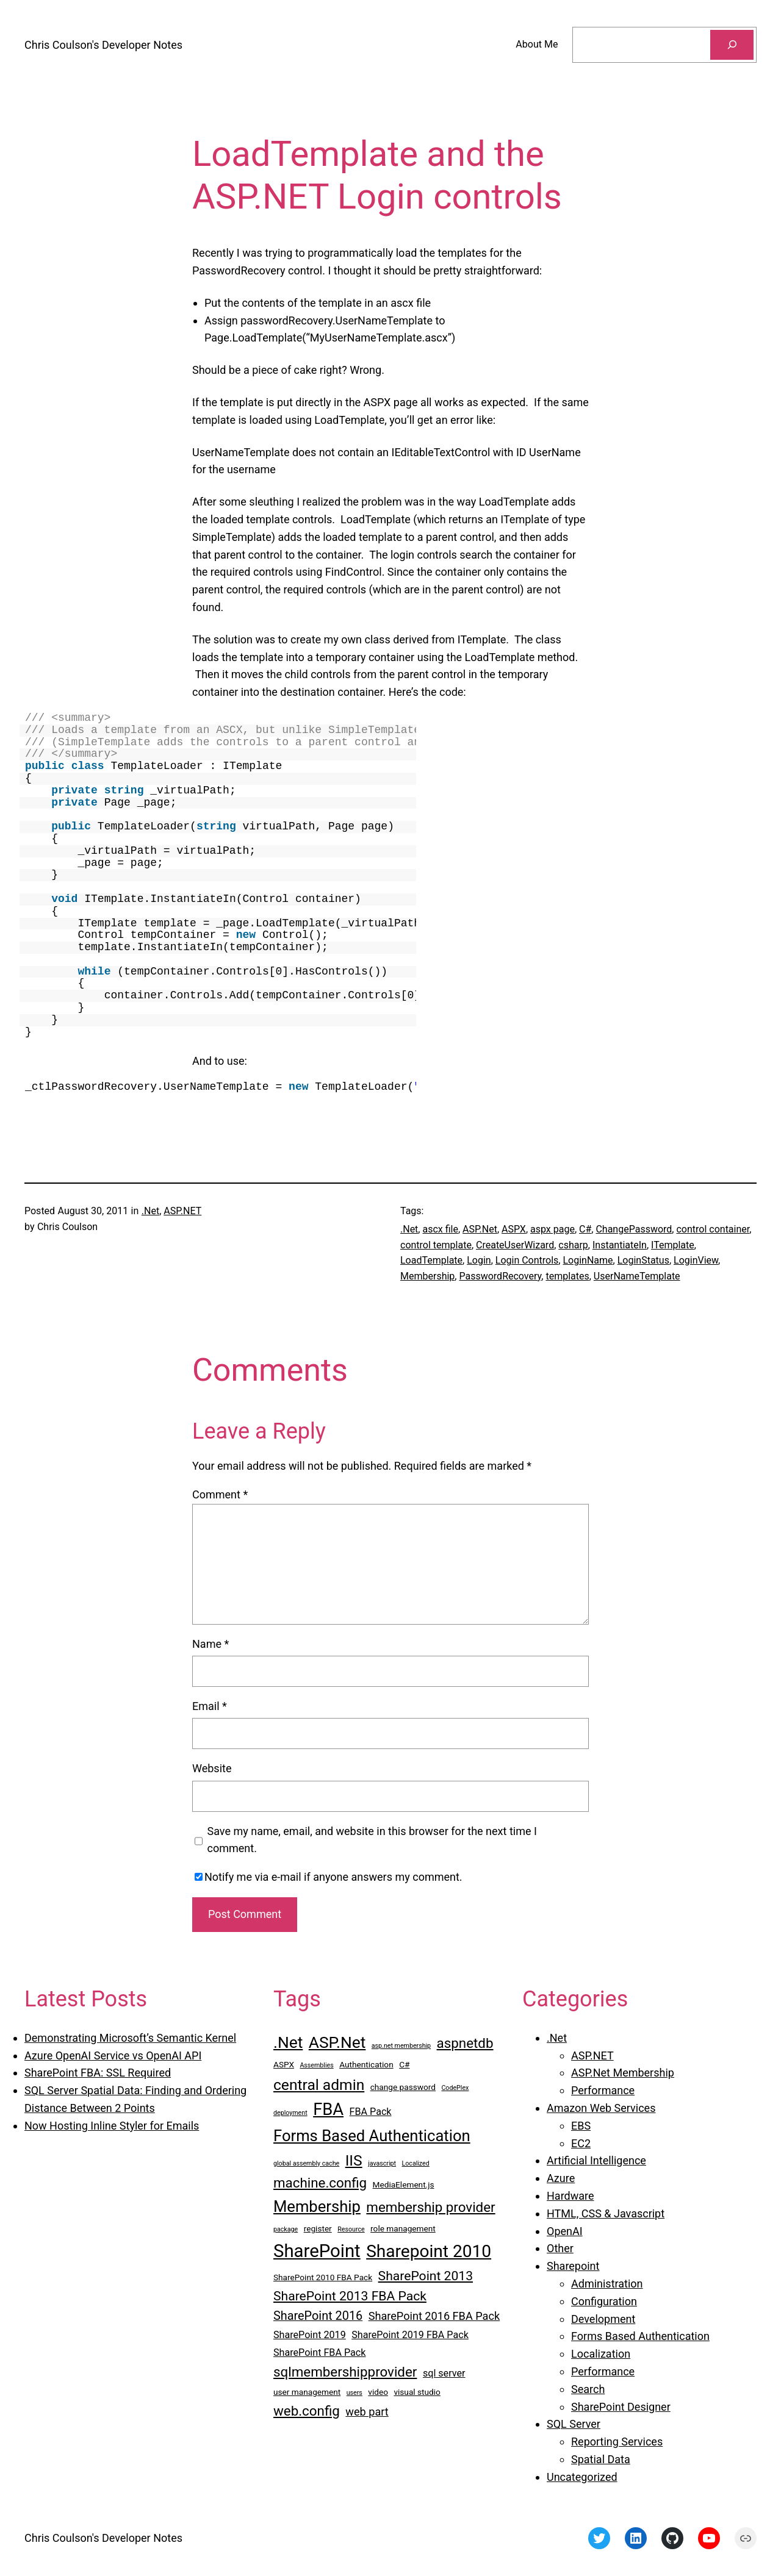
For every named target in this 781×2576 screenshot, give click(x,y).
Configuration (604, 2301)
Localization (600, 2353)
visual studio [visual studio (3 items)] (417, 2392)
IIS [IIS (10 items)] (353, 2160)
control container (712, 1229)
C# (585, 1229)
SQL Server (573, 2423)
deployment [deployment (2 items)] (290, 2113)
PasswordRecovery (500, 1276)
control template (436, 1245)
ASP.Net (479, 1229)
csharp (573, 1245)
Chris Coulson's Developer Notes (103, 44)
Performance (603, 2090)
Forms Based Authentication (640, 2336)
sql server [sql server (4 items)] (444, 2373)
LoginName (588, 1260)
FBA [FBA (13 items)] (328, 2109)
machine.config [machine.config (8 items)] (320, 2183)
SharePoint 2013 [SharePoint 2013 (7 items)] (425, 2275)
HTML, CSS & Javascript (605, 2213)
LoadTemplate (431, 1260)
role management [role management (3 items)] (403, 2228)
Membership (427, 1276)
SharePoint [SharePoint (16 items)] (317, 2251)
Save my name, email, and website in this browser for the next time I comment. (372, 1840)
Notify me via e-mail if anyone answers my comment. (328, 1876)
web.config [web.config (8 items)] (306, 2411)
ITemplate (672, 1245)
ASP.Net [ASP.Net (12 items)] (337, 2042)
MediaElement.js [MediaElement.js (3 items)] (403, 2184)
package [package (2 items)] (285, 2229)
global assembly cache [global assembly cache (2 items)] (306, 2163)
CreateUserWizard (515, 1245)
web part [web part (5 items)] (366, 2411)
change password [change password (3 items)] (403, 2087)
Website (211, 1768)
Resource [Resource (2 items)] (350, 2229)
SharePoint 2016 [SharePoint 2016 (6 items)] (317, 2316)
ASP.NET (182, 1211)
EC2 (581, 2143)
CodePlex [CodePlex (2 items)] (455, 2088)
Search (588, 2389)
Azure (561, 2178)
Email (209, 1706)
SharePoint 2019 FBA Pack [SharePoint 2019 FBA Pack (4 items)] (410, 2335)
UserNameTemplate (637, 1276)
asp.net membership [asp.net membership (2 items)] (401, 2046)
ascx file (440, 1229)
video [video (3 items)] (378, 2392)
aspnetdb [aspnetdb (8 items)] (465, 2043)
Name (210, 1643)
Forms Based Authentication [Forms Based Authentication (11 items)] (371, 2136)
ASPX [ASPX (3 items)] (283, 2064)
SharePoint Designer (621, 2406)
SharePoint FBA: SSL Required (97, 2072)
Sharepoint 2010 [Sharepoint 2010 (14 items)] (428, 2251)
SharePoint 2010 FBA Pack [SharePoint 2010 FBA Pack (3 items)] (322, 2277)
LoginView (696, 1260)
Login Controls (527, 1260)
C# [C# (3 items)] (404, 2064)
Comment (220, 1494)
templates (567, 1276)
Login (479, 1260)
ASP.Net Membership (622, 2072)
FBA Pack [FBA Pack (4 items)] (371, 2111)
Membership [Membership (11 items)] (317, 2206)
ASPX (514, 1229)
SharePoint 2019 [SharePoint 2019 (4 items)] (309, 2335)
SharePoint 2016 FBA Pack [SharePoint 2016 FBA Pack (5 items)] (434, 2315)
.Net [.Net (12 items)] (288, 2042)
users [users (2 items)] (354, 2393)
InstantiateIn (619, 1245)
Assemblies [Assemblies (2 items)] (316, 2065)
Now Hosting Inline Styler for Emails (111, 2125)
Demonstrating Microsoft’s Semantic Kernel (130, 2037)
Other (560, 2248)
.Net (150, 1211)
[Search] (732, 45)
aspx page (552, 1229)
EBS (581, 2125)
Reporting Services (617, 2441)
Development (603, 2319)
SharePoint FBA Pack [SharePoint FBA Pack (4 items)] (319, 2352)
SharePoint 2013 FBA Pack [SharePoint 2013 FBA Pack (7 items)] (349, 2295)
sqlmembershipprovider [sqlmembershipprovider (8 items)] (345, 2372)
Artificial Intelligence (596, 2160)
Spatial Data (600, 2459)
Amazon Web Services (601, 2108)
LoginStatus (643, 1260)
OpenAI (565, 2231)
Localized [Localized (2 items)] (416, 2163)
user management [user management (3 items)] (306, 2392)
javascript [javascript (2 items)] (382, 2163)
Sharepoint (573, 2265)
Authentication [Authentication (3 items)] (366, 2064)
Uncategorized (582, 2476)
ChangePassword (634, 1229)
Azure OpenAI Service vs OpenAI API (112, 2055)
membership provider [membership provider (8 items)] (430, 2207)
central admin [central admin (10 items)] (318, 2085)
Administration (607, 2283)
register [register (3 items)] (318, 2228)
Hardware (570, 2195)
